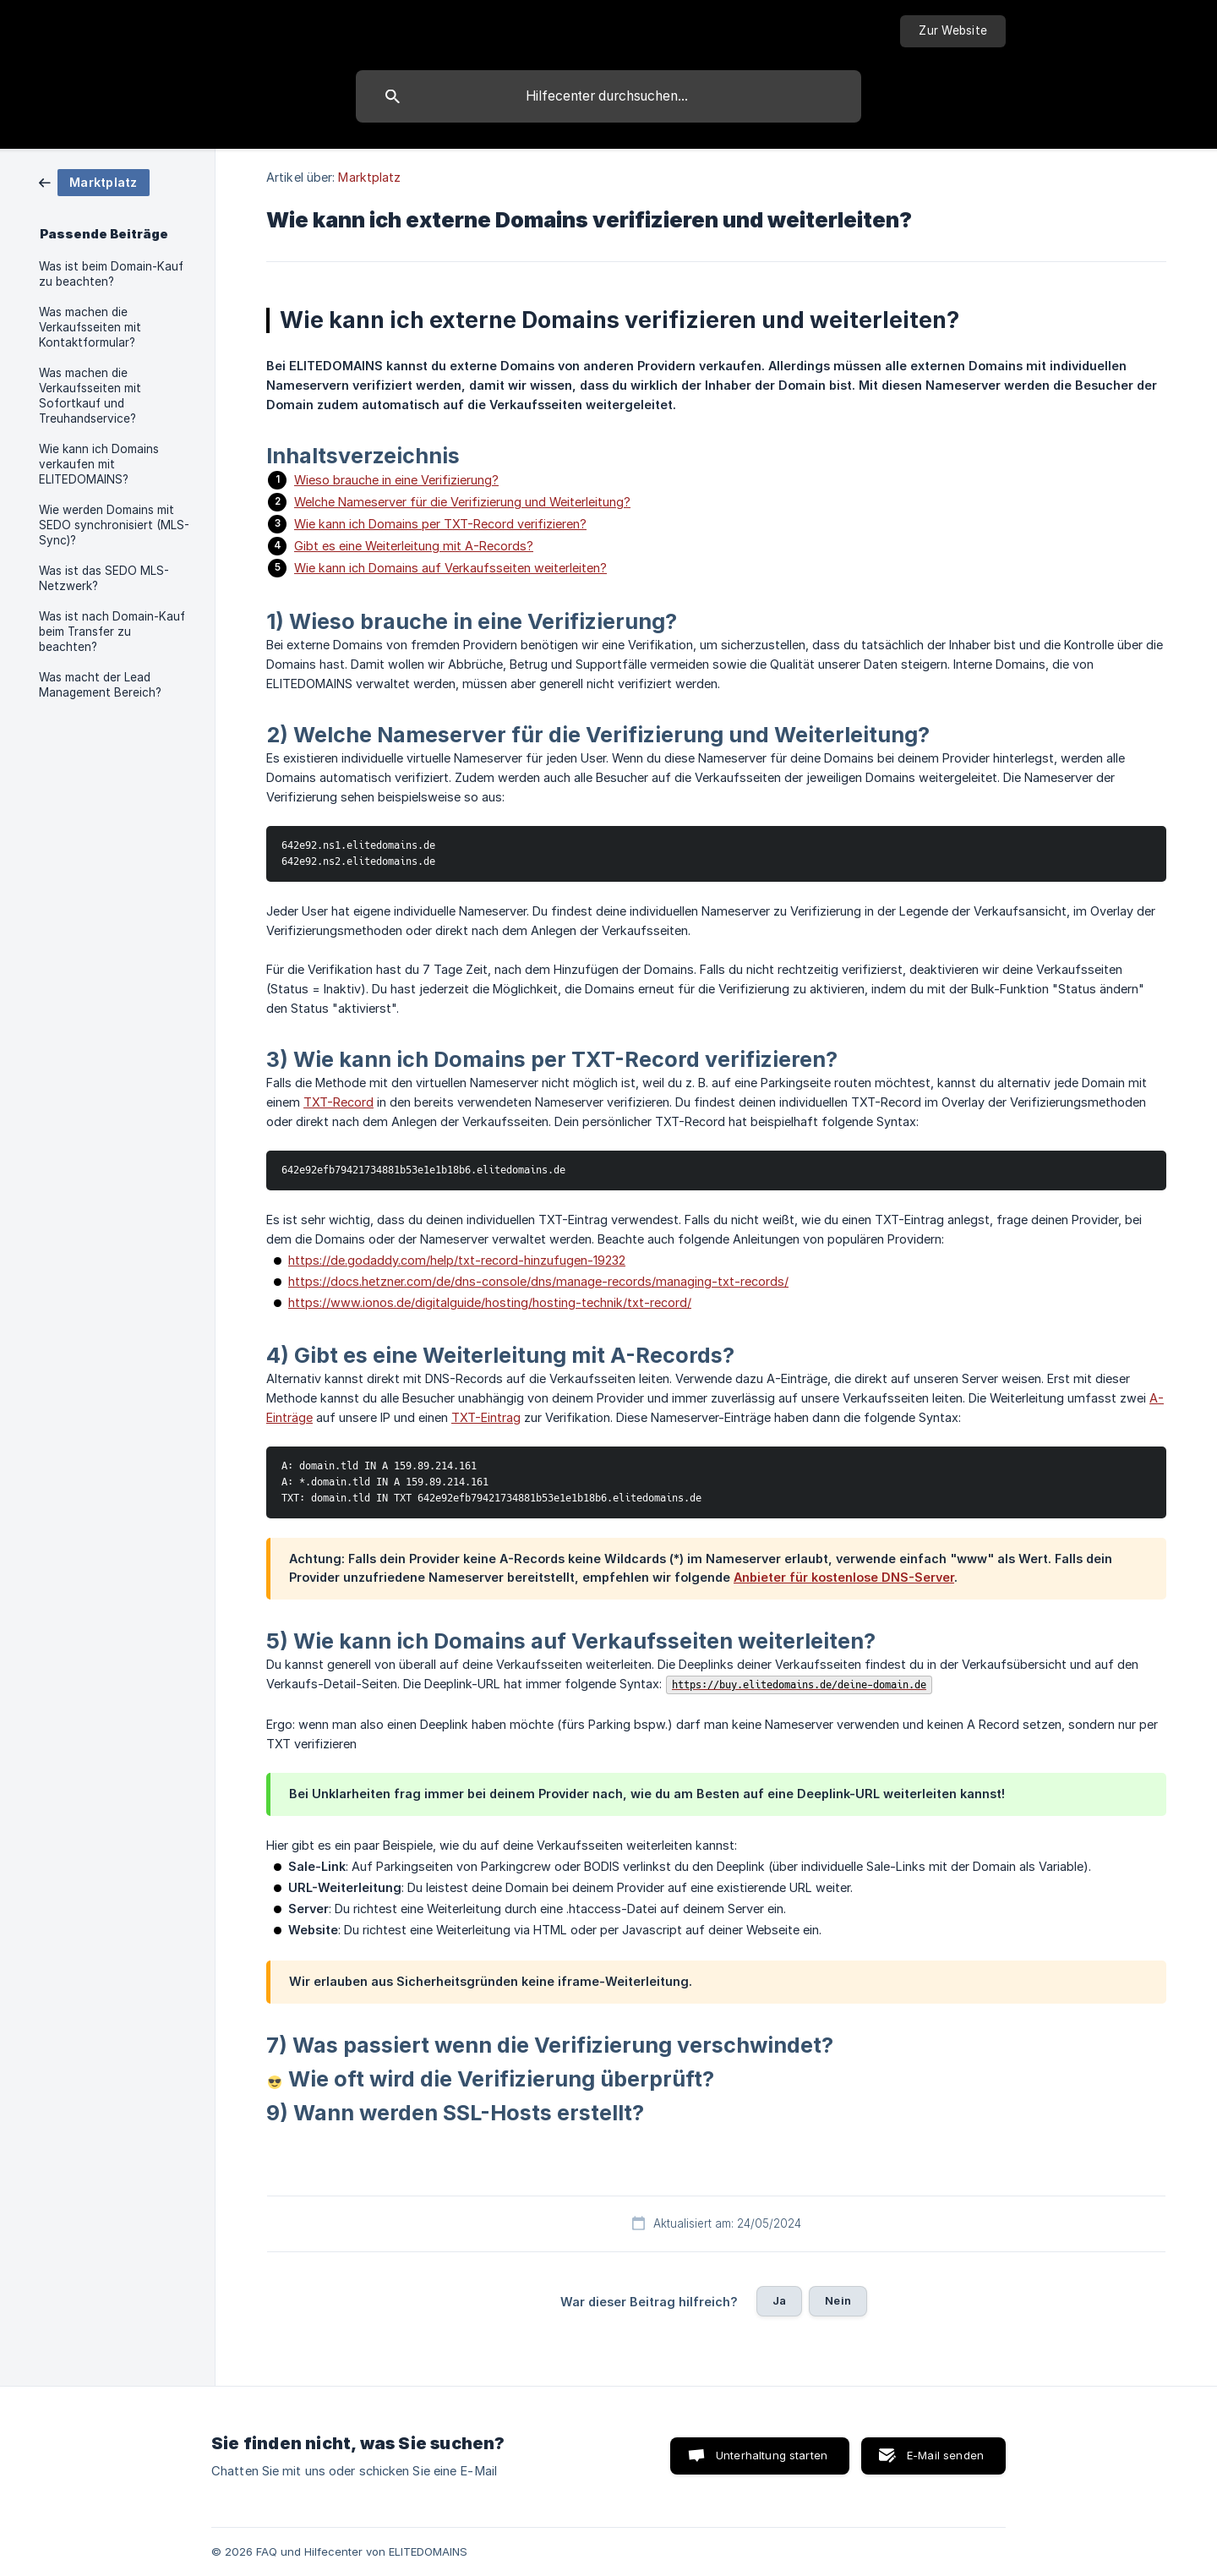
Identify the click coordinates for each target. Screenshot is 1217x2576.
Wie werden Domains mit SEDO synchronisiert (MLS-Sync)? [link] (114, 525)
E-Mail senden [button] (945, 2455)
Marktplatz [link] (369, 177)
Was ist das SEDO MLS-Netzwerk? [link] (104, 578)
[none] (953, 31)
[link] (94, 181)
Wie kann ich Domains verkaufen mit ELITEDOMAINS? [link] (99, 464)
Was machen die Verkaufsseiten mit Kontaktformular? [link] (90, 327)
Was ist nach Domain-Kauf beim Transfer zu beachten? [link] (112, 632)
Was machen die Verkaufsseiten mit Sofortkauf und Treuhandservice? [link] (90, 395)
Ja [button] (779, 2300)
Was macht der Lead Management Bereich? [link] (100, 684)
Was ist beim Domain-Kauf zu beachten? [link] (111, 274)
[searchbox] (608, 96)
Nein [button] (838, 2300)
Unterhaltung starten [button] (771, 2455)
